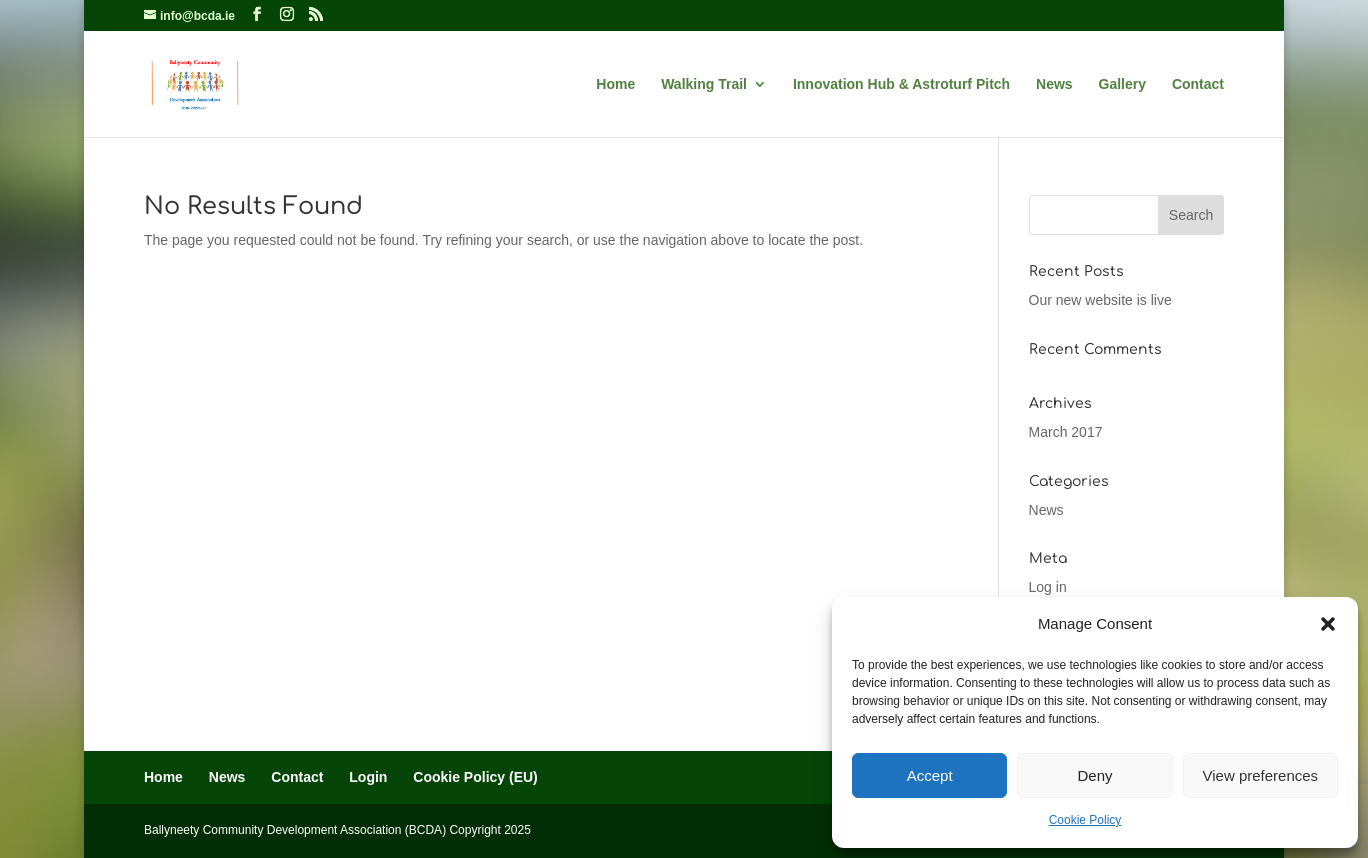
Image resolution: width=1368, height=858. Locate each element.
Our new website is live (1100, 300)
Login (368, 777)
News (1054, 84)
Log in (1048, 587)
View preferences (1261, 775)
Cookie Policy (1085, 820)
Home (615, 84)
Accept (930, 775)
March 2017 (1066, 432)
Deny (1094, 775)
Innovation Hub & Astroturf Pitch (901, 84)
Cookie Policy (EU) (475, 777)
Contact (1198, 84)
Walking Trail (704, 84)
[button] (1328, 624)
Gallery (1122, 84)
